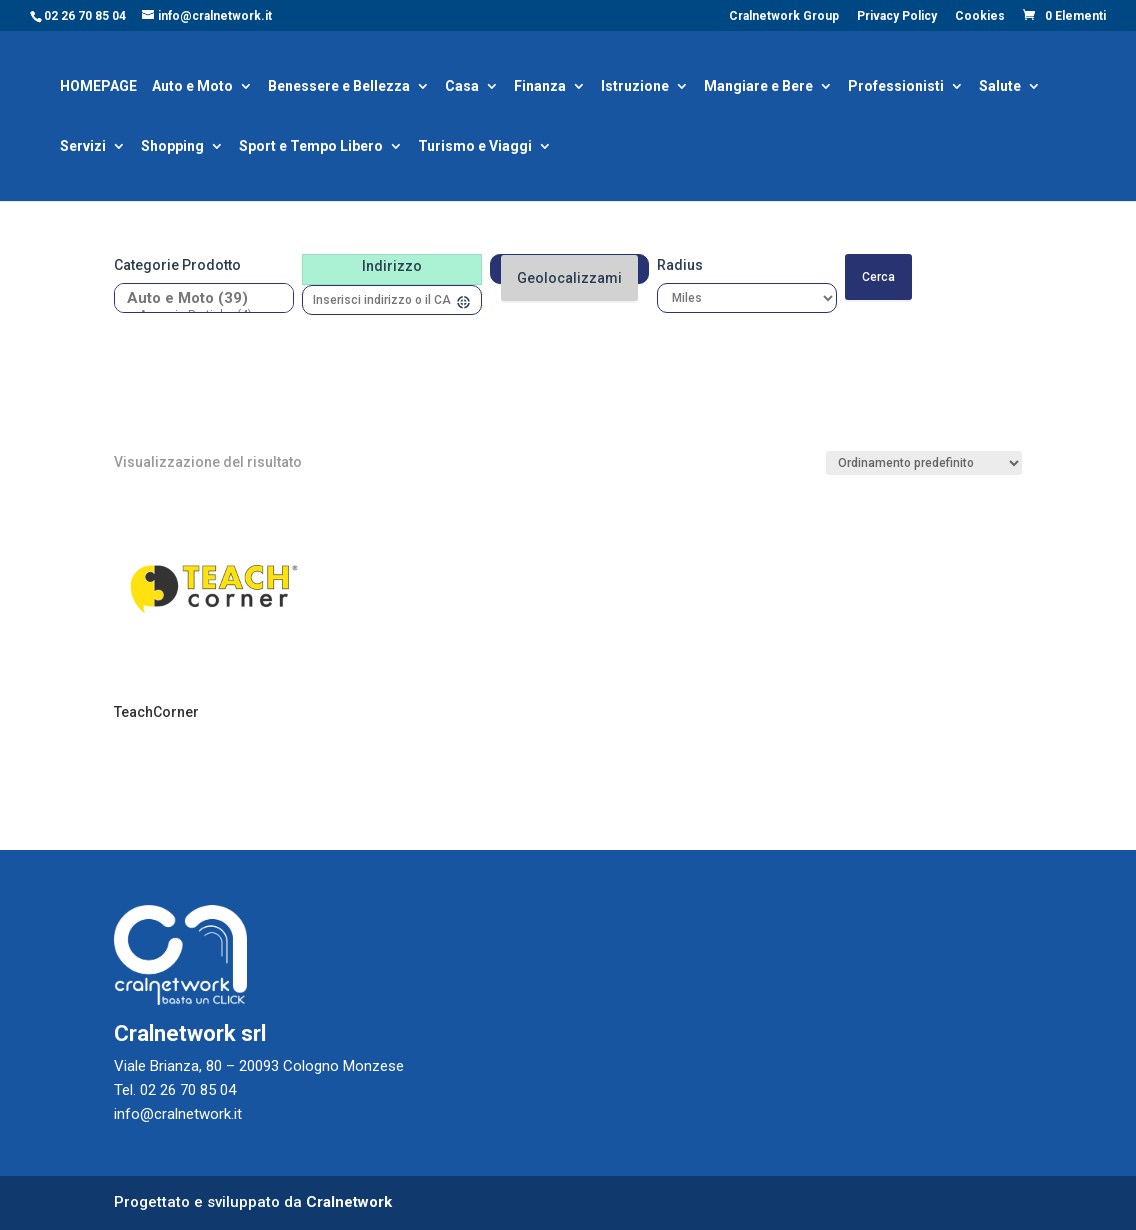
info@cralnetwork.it (178, 1114)
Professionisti (896, 87)
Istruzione (635, 87)
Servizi (83, 147)
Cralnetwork (349, 1202)
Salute (1000, 87)
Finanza (540, 87)
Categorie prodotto (177, 265)
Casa (462, 87)
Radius (680, 265)
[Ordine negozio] (924, 463)
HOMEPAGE (98, 87)
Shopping (172, 147)
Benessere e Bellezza (339, 87)
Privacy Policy (897, 16)
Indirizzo (392, 266)
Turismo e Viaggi (475, 147)
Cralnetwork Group (784, 16)
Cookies (980, 16)
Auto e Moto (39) (196, 298)
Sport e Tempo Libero (311, 147)
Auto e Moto (192, 87)
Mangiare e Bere (758, 87)
